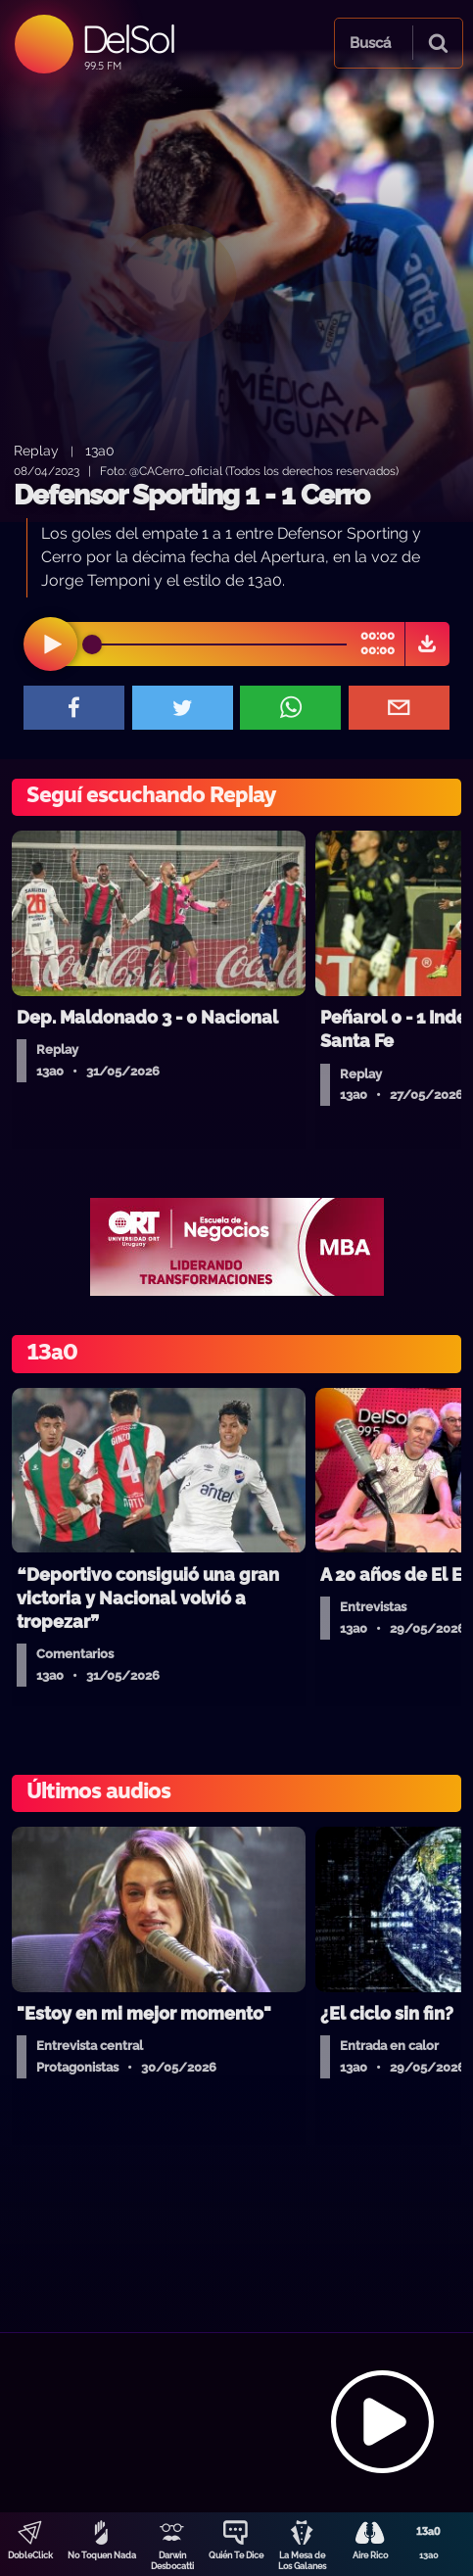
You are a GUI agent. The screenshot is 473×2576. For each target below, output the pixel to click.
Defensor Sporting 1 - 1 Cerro (191, 495)
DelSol (127, 39)
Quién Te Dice (236, 2555)
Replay (36, 450)
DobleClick (30, 2555)
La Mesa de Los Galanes (302, 2561)
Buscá (370, 43)
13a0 (429, 2555)
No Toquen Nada (102, 2555)
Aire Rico (370, 2555)
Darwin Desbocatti (172, 2561)
